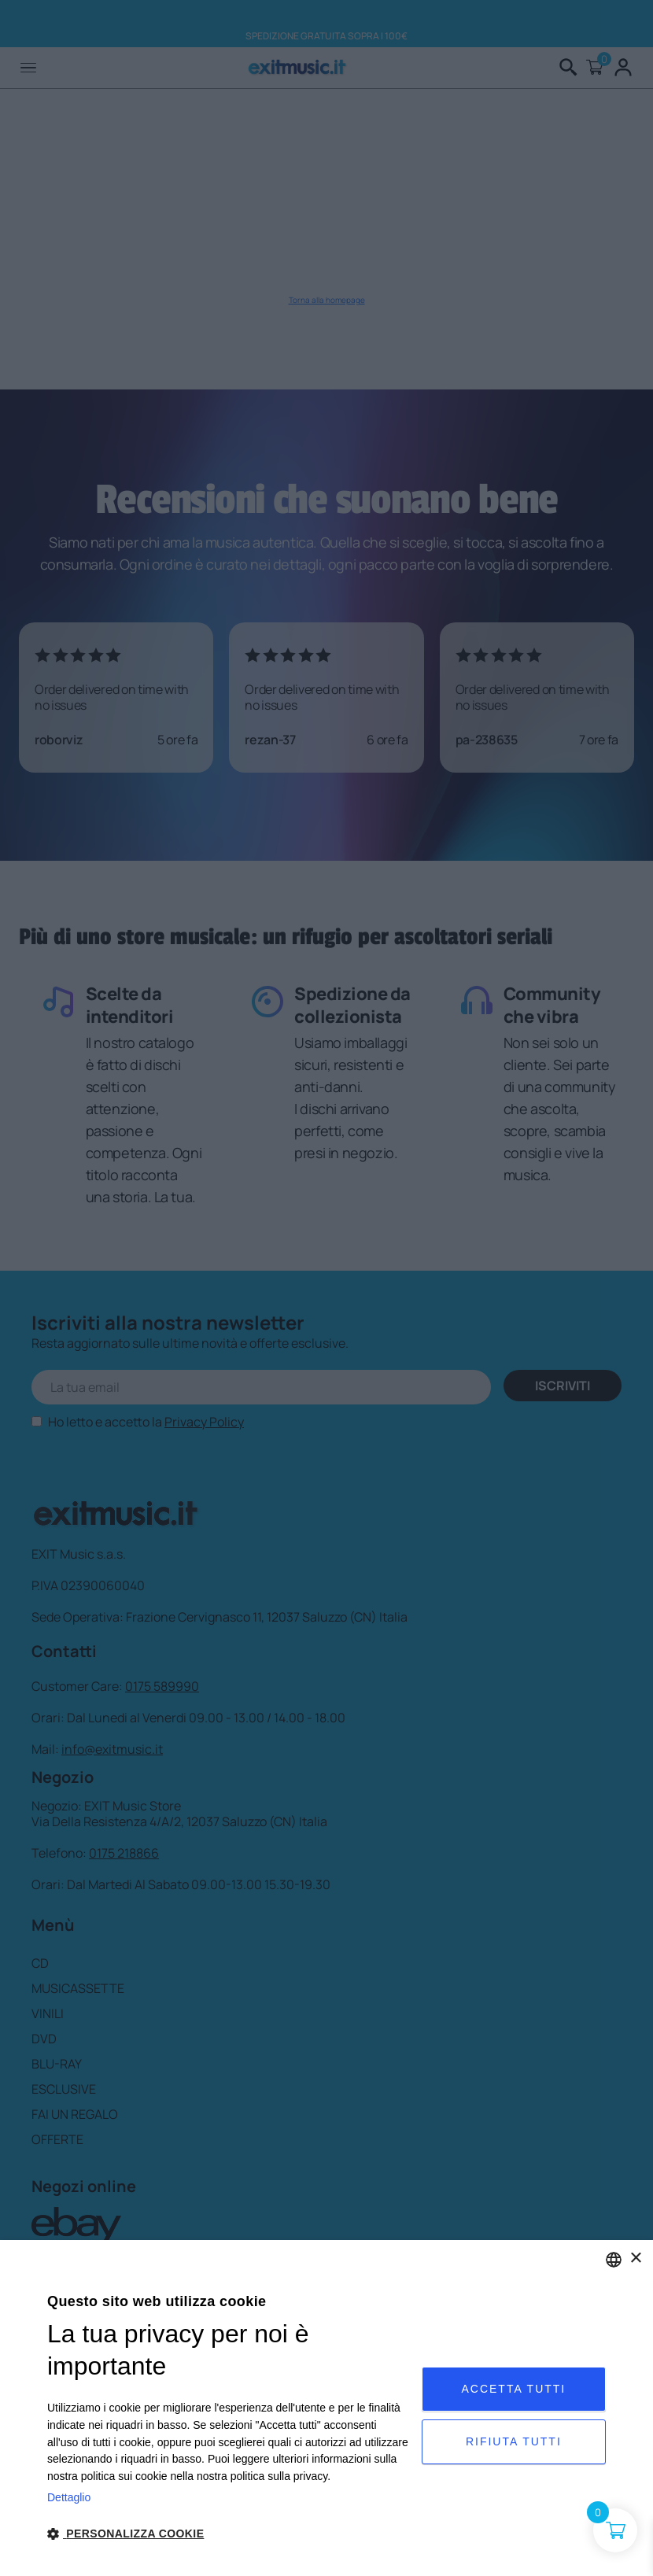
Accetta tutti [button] (513, 2388)
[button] (229, 2534)
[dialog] (326, 2408)
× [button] (635, 2258)
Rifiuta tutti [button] (514, 2441)
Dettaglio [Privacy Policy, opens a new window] (68, 2497)
